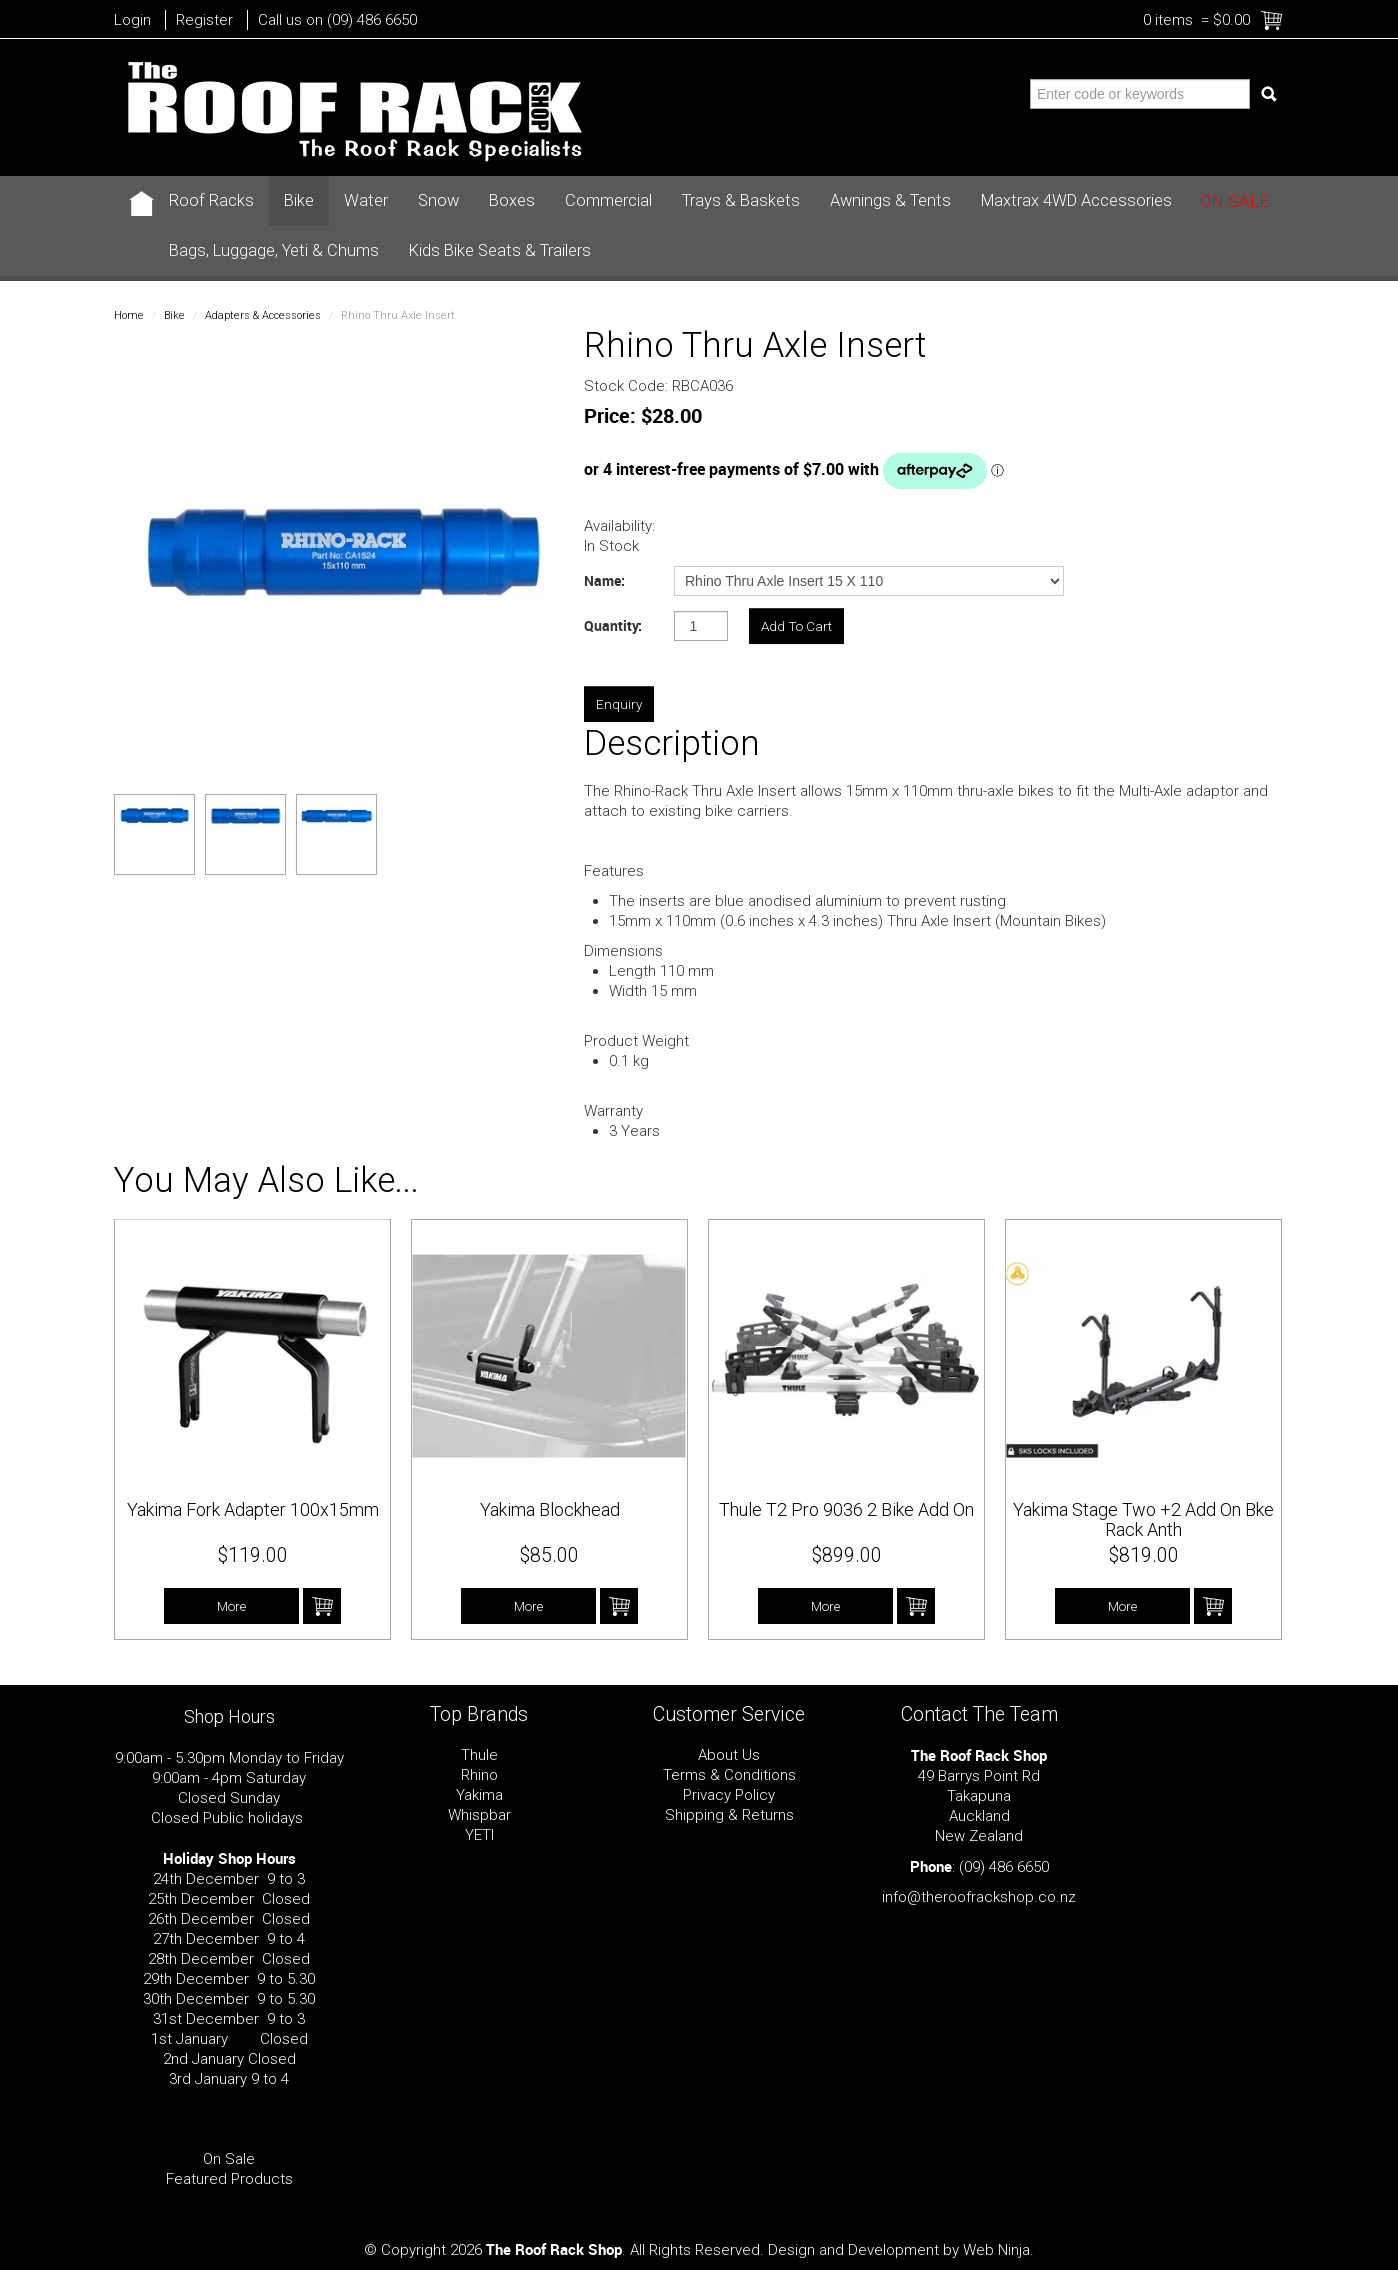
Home (129, 315)
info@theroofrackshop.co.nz (979, 1897)
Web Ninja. (998, 2250)
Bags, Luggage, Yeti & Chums (274, 250)
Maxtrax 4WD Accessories (1076, 200)
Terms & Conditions (729, 1775)
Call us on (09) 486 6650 (337, 20)
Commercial (608, 200)
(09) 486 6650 (1004, 1867)
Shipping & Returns (729, 1815)
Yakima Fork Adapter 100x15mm (253, 1509)
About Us (729, 1755)
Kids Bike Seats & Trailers (500, 250)
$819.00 (1144, 1555)
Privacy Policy (729, 1795)
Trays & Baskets (741, 200)
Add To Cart (322, 1606)
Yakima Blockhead (550, 1509)
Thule (479, 1755)
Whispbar (479, 1815)
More (231, 1606)
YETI (479, 1835)
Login (132, 20)
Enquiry (619, 704)
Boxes (512, 200)
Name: (604, 580)
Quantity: (613, 625)
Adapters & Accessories (263, 315)
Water (366, 200)
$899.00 (847, 1555)
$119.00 (253, 1555)
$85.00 (549, 1555)
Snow (438, 200)
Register (204, 20)
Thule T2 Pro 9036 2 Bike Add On (846, 1509)
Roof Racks (211, 200)
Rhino (479, 1775)
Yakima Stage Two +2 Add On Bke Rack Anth (1143, 1519)
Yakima (479, 1795)
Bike (299, 200)
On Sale (1234, 201)
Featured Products (229, 2179)
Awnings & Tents (890, 200)
